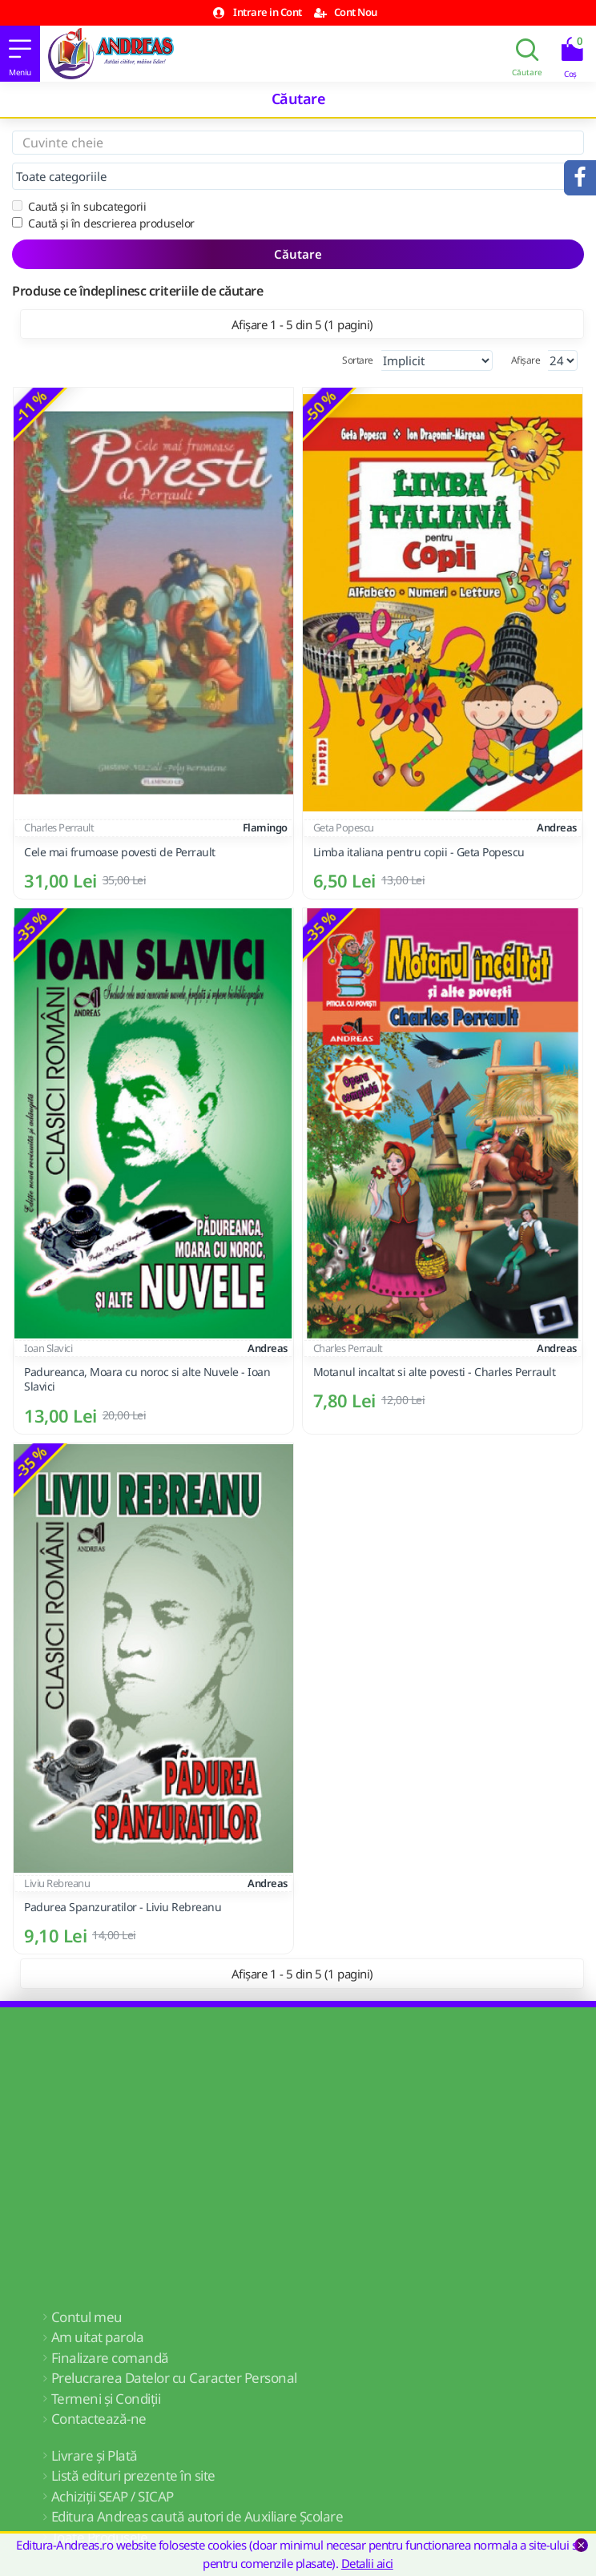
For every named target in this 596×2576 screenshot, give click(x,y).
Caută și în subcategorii (79, 206)
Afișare (526, 360)
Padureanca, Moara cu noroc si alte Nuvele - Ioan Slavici (147, 1379)
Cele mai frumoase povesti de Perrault (119, 852)
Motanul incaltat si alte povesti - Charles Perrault (434, 1372)
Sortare (357, 360)
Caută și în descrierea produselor (103, 223)
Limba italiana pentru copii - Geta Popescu (419, 852)
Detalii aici (367, 2563)
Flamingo (265, 827)
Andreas (557, 827)
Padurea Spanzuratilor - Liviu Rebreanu (122, 1907)
